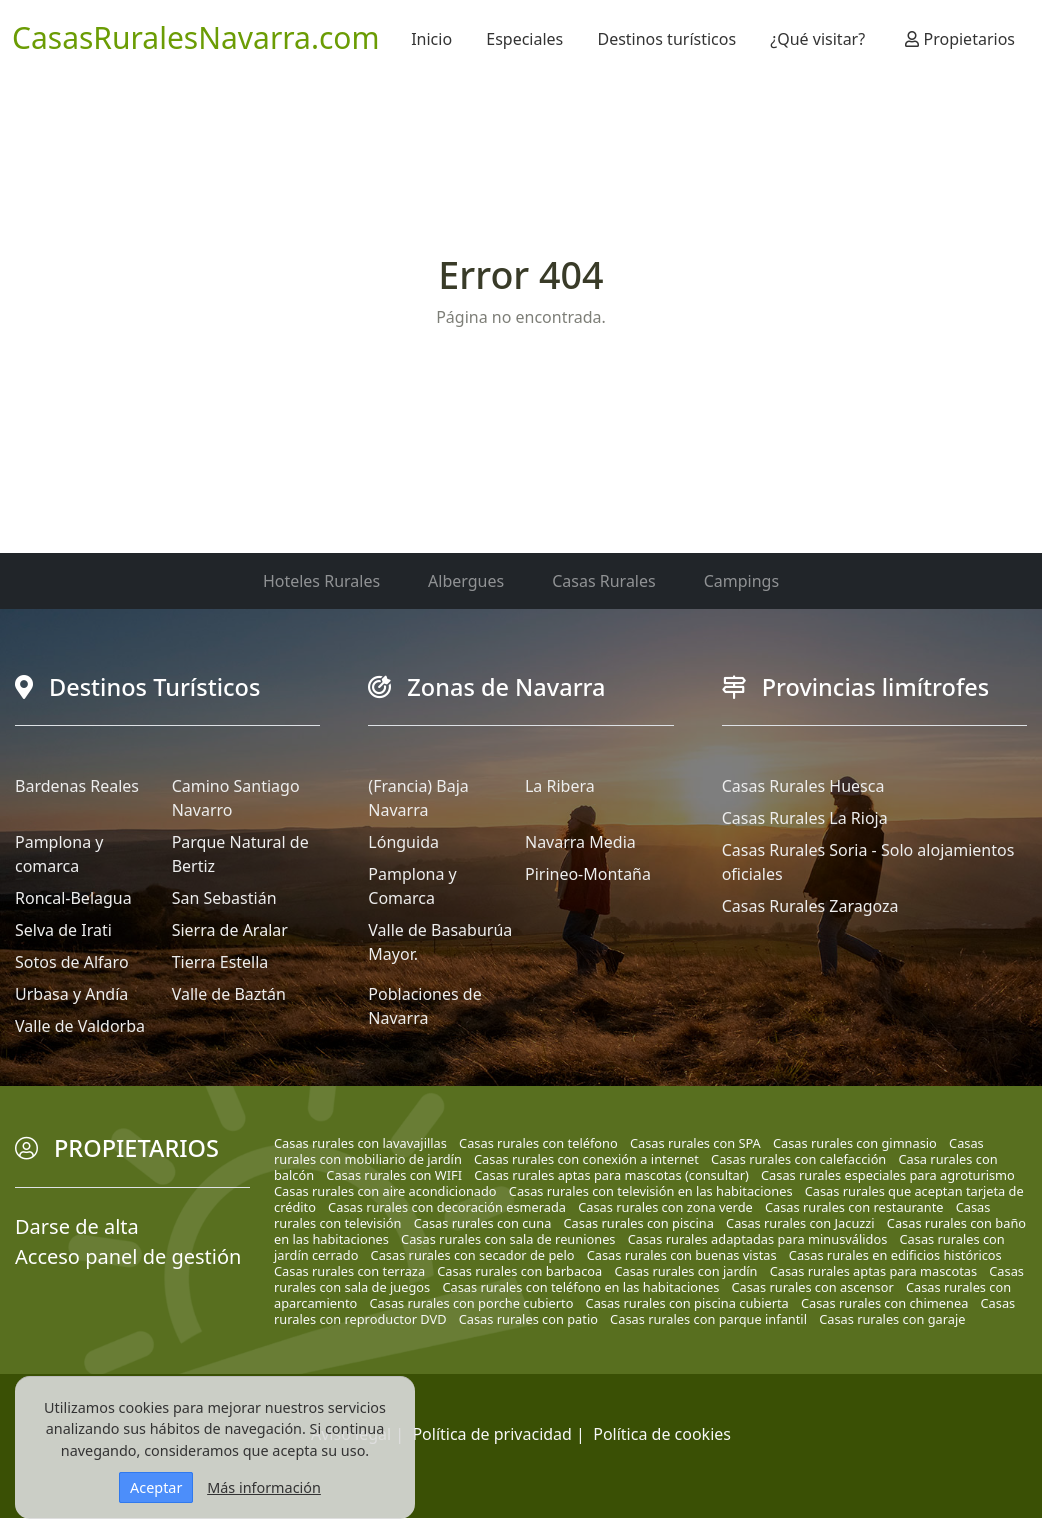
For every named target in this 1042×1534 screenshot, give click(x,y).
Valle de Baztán (229, 994)
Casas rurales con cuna (483, 1223)
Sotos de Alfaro (72, 962)
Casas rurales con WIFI (394, 1175)
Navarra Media (580, 842)
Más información (264, 1487)
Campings (741, 581)
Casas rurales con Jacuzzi (800, 1223)
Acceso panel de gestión (128, 1256)
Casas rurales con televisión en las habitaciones (651, 1191)
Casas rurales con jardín (685, 1271)
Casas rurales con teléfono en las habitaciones (580, 1287)
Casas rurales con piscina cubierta (687, 1303)
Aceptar (156, 1487)
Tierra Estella (220, 962)
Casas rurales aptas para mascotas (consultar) (611, 1175)
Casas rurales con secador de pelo (473, 1255)
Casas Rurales (603, 581)
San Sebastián (224, 898)
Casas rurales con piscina (639, 1223)
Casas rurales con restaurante (854, 1207)
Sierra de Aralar (230, 930)
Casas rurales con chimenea (884, 1303)
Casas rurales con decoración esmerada (447, 1207)
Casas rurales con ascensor (812, 1287)
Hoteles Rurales (321, 581)
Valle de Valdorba (80, 1026)
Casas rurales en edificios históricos (895, 1255)
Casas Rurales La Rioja (805, 818)
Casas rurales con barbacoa (519, 1271)
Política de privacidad (492, 1434)
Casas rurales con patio (528, 1319)
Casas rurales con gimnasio (855, 1143)
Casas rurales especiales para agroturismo (888, 1175)
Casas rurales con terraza (349, 1271)
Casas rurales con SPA (695, 1143)
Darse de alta (77, 1226)
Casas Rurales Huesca (803, 786)
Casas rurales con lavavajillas (360, 1143)
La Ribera (560, 786)
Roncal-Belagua (73, 898)
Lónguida (403, 842)
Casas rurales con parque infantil (708, 1319)
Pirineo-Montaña (588, 874)
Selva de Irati (63, 930)
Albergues (466, 581)
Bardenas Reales (77, 786)
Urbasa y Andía (71, 994)
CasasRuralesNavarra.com (196, 37)
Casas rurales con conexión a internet (586, 1159)
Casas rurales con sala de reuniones (508, 1239)
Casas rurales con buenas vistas (682, 1255)
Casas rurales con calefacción (798, 1159)
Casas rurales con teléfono (538, 1143)
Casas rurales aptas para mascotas (873, 1271)
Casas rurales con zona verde (665, 1207)
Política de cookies (662, 1434)
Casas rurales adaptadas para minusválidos (758, 1239)
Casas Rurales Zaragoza (810, 906)
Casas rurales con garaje (892, 1319)
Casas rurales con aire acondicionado (385, 1191)
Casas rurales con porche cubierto (472, 1303)
